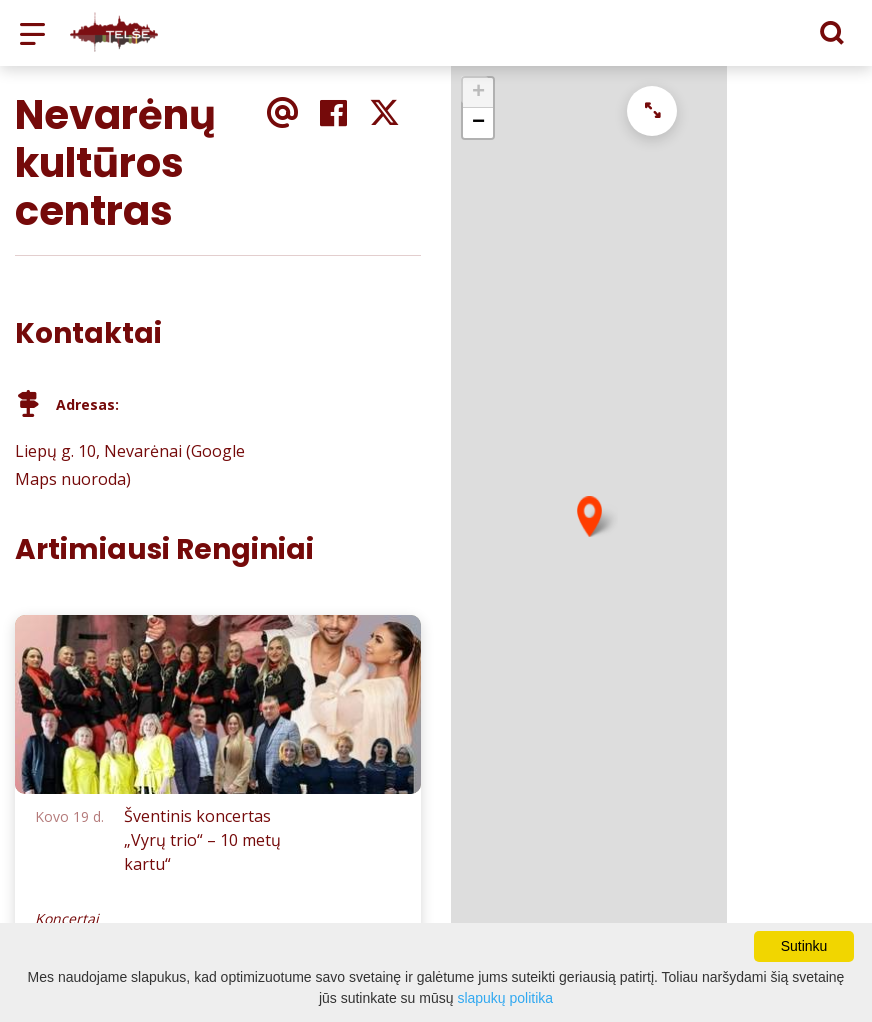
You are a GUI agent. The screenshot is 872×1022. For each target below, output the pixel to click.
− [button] (478, 123)
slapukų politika (505, 998)
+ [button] (478, 93)
